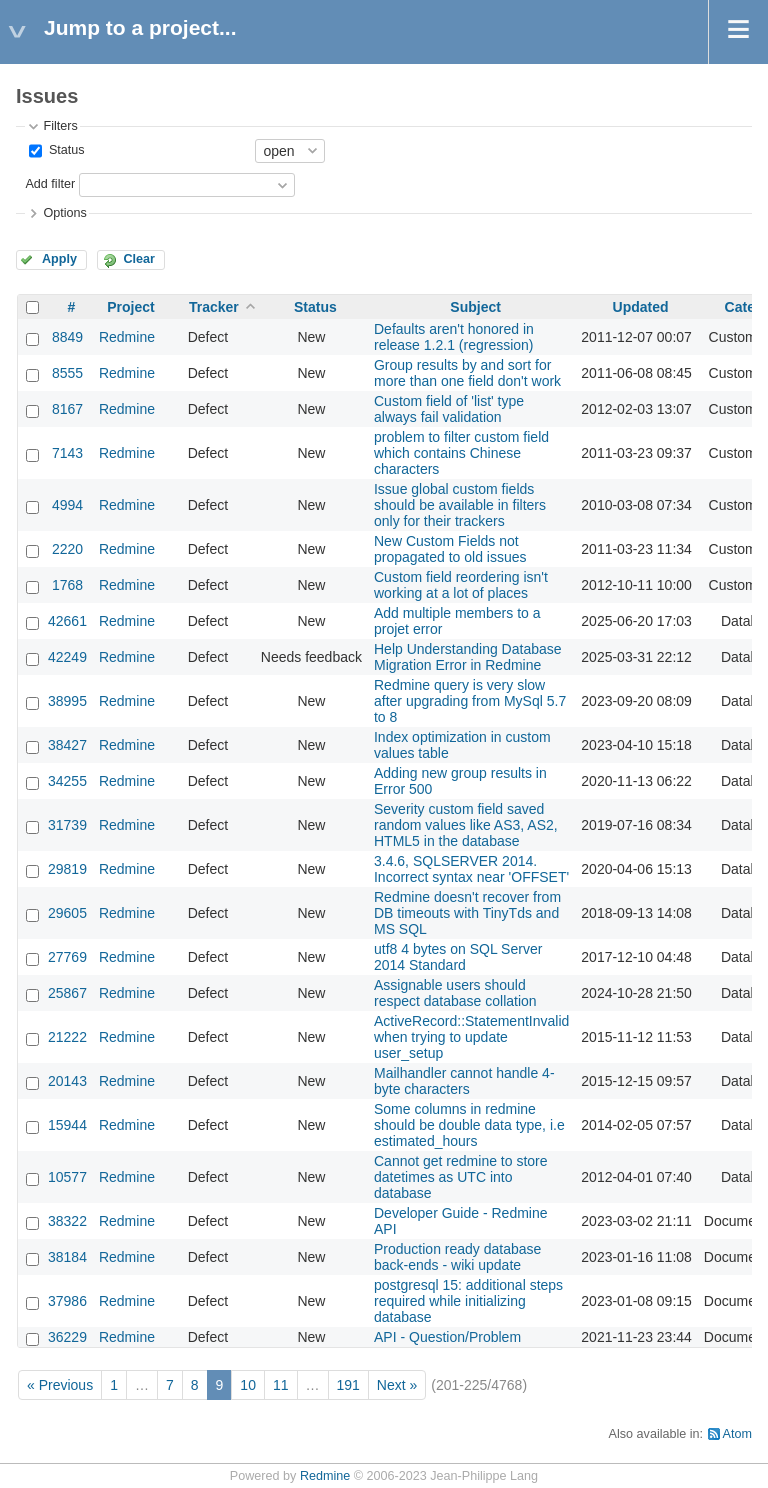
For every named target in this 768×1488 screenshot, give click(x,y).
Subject (475, 307)
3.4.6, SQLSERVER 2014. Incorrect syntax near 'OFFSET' (471, 869)
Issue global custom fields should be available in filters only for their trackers (460, 505)
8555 (67, 373)
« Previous (60, 1385)
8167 (67, 409)
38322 (67, 1221)
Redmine (127, 337)
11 (281, 1385)
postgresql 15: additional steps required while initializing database (468, 1301)
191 (348, 1385)
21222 (67, 1037)
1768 (67, 585)
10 (248, 1385)
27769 (67, 957)
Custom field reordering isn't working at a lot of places (461, 585)
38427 (67, 745)
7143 (67, 453)
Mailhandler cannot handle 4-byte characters (464, 1081)
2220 (67, 549)
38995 (67, 701)
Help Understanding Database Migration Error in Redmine (468, 657)
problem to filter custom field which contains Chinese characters (461, 453)
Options (64, 213)
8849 (67, 337)
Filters (60, 126)
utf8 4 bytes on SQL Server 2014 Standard (458, 957)
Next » (397, 1385)
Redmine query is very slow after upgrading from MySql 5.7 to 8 (470, 701)
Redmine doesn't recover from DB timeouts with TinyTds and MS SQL (467, 913)
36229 (67, 1337)
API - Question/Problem (447, 1337)
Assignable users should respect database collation (455, 993)
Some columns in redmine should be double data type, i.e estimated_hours (469, 1125)
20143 (67, 1081)
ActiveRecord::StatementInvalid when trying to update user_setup (471, 1037)
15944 (67, 1125)
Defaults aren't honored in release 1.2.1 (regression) (454, 337)
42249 (67, 657)
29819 (67, 869)
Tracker (214, 307)
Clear (139, 259)
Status (64, 150)
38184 (67, 1257)
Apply (59, 259)
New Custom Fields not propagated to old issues (450, 549)
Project (130, 307)
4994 (67, 505)
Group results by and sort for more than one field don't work (467, 373)
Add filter (50, 184)
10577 (67, 1177)
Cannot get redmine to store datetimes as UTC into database (461, 1177)
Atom (737, 1434)
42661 (67, 621)
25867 (67, 993)
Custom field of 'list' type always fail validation (449, 409)
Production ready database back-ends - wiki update (457, 1257)
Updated (641, 307)
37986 (67, 1301)
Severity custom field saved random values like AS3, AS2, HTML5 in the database (466, 825)
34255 (67, 781)
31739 (67, 825)
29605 (67, 913)
